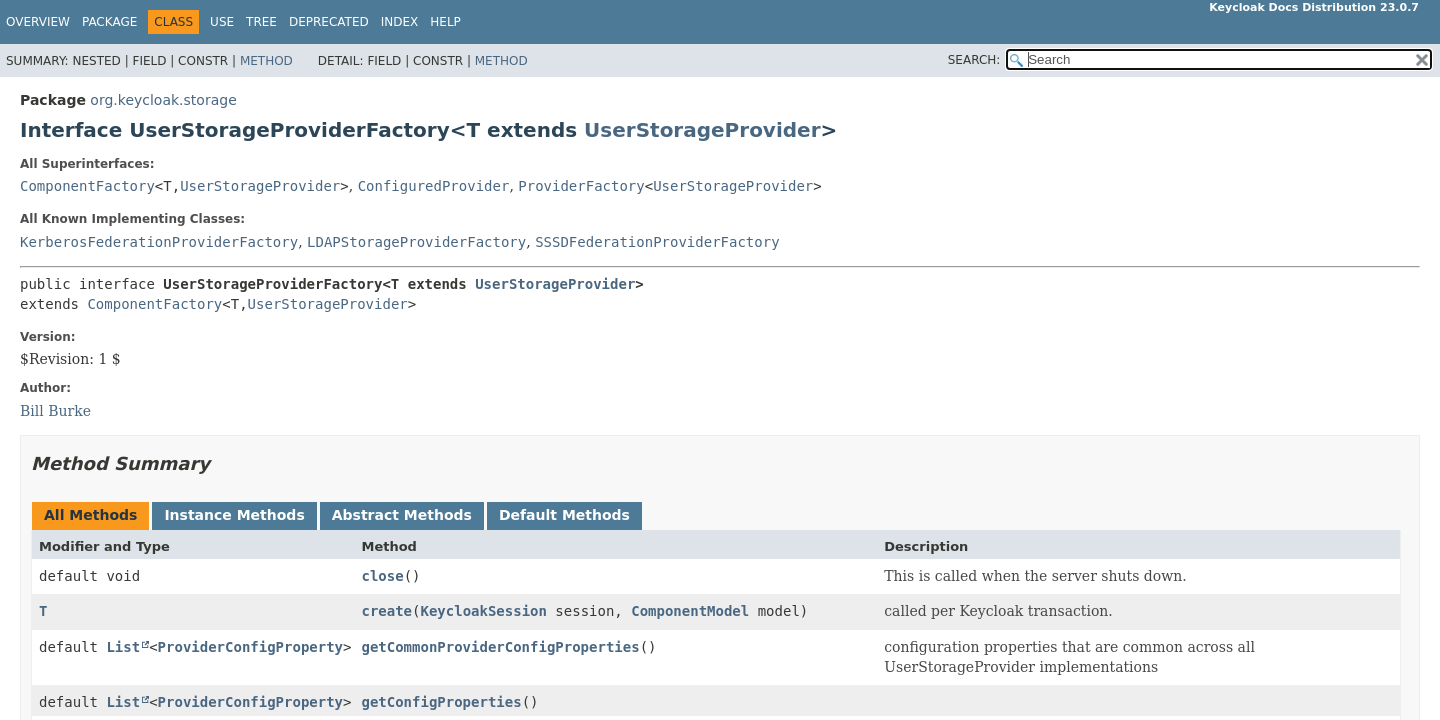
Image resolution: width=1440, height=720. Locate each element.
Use (222, 22)
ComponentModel (690, 611)
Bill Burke (55, 411)
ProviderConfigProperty (250, 647)
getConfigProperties (441, 702)
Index (400, 22)
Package (109, 22)
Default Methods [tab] (564, 515)
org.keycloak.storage (163, 100)
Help (445, 22)
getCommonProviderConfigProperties (500, 647)
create (386, 611)
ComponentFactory (87, 186)
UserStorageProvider (702, 130)
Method (266, 61)
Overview (38, 22)
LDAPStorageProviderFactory (416, 242)
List (123, 647)
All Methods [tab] (90, 515)
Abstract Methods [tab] (402, 515)
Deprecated (329, 22)
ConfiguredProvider (434, 186)
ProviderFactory (581, 186)
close (382, 576)
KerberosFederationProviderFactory (159, 242)
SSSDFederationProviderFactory (657, 242)
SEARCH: (974, 60)
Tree (261, 22)
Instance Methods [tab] (234, 515)
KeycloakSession (483, 611)
